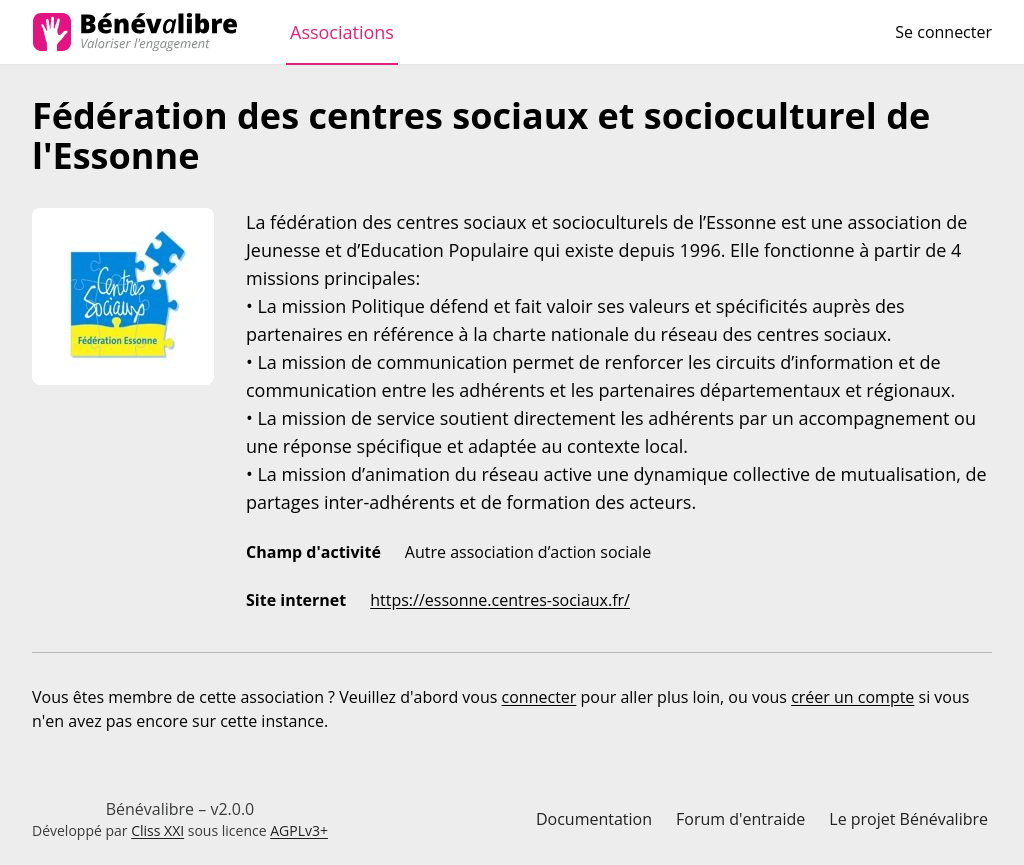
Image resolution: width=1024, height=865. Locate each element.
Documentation (594, 819)
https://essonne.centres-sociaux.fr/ (500, 600)
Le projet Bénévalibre (908, 819)
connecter (539, 697)
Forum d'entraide (740, 819)
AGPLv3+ (299, 830)
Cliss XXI (157, 830)
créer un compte (852, 697)
